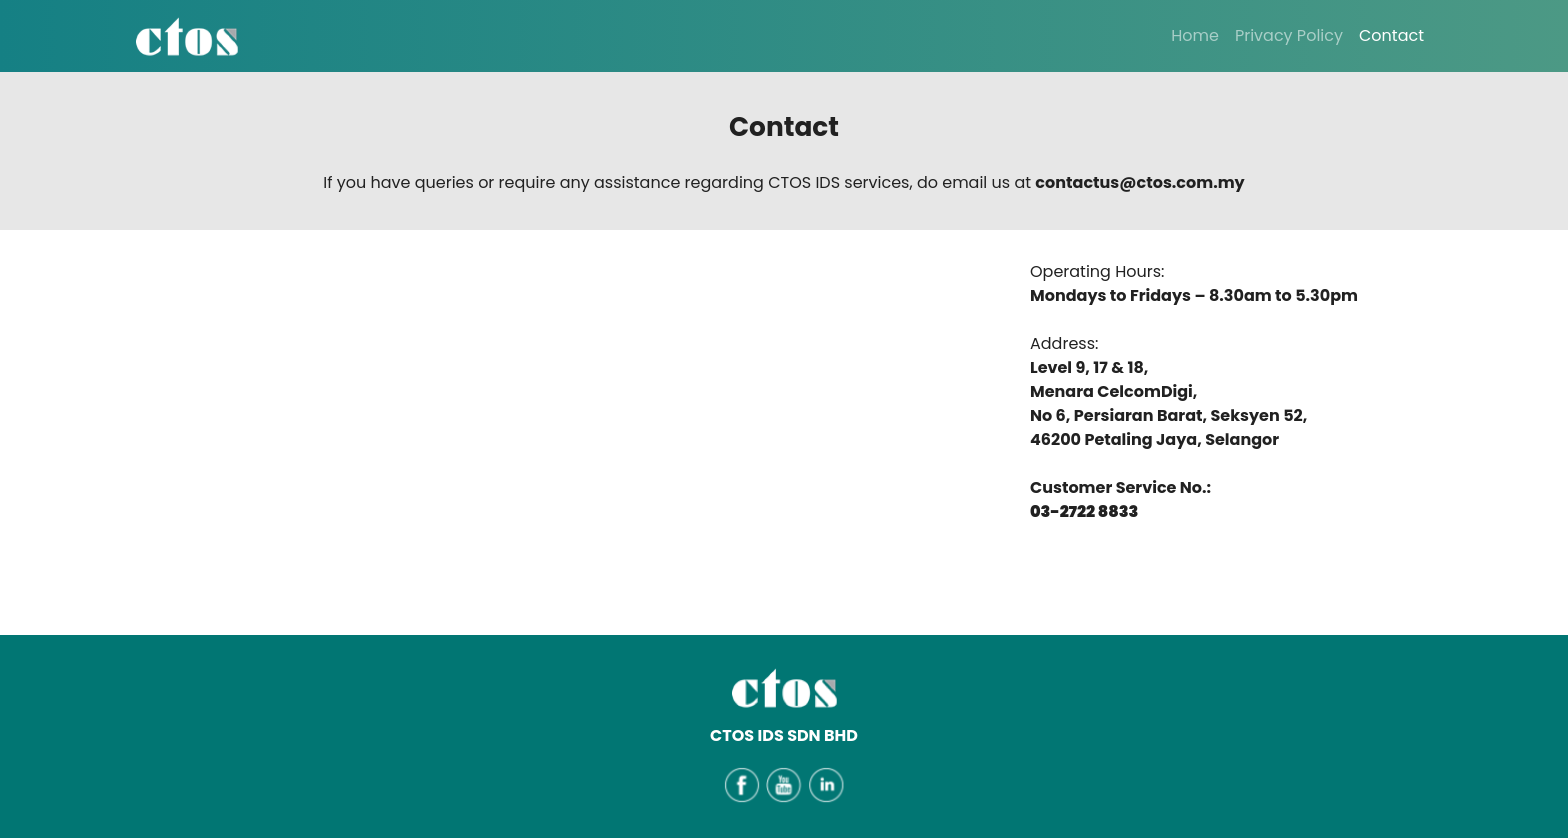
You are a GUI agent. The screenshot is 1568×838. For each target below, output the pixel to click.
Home (1195, 35)
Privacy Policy (1289, 35)
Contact (1391, 35)
